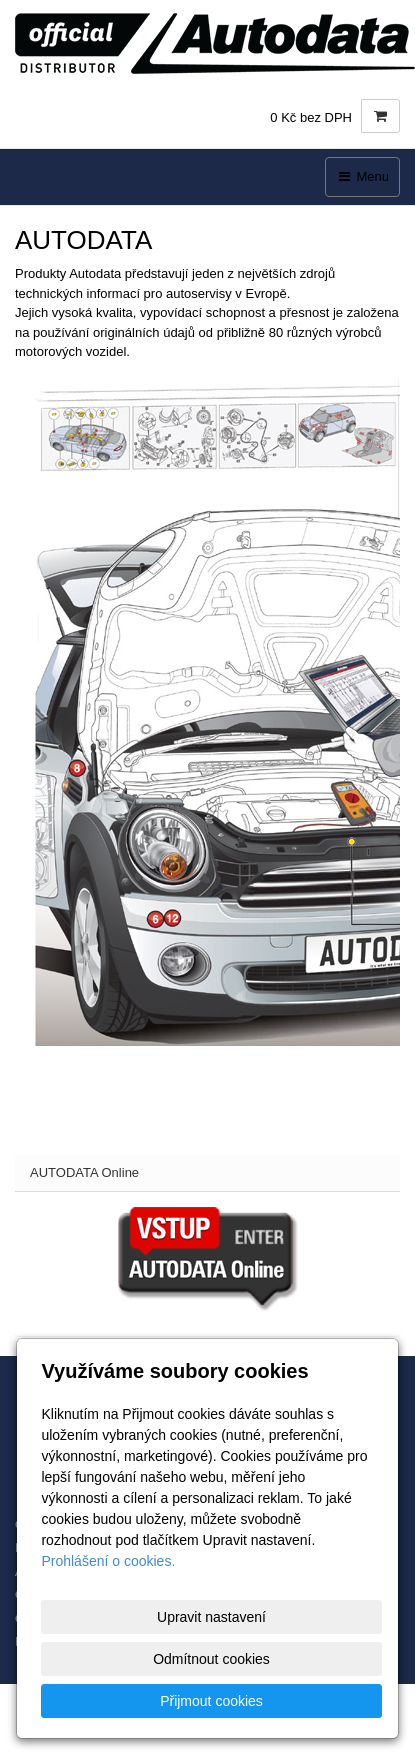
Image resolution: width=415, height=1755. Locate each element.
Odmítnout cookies (211, 1659)
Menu (362, 176)
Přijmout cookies (211, 1701)
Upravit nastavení (211, 1617)
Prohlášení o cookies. (108, 1561)
